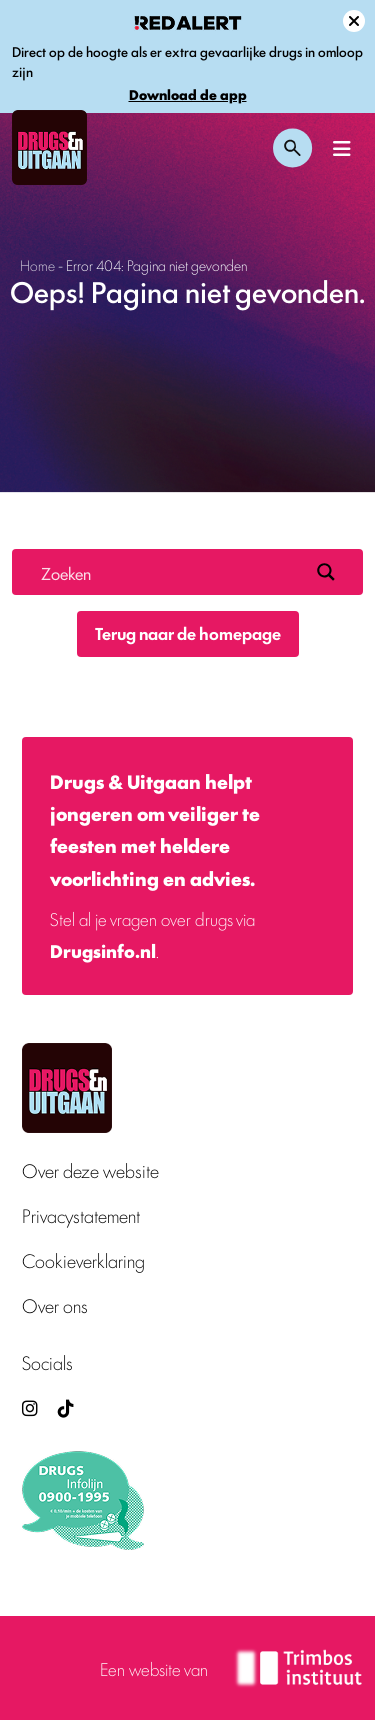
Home (37, 264)
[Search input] (170, 572)
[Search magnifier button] (326, 572)
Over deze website (90, 1170)
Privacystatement (81, 1215)
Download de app (188, 94)
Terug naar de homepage (188, 633)
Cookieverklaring (83, 1260)
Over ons (55, 1305)
